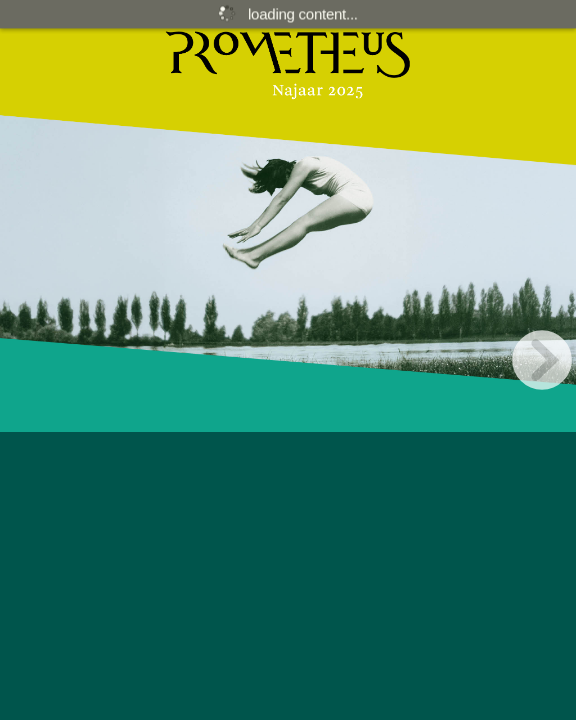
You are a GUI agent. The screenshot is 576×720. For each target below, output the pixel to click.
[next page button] (542, 360)
